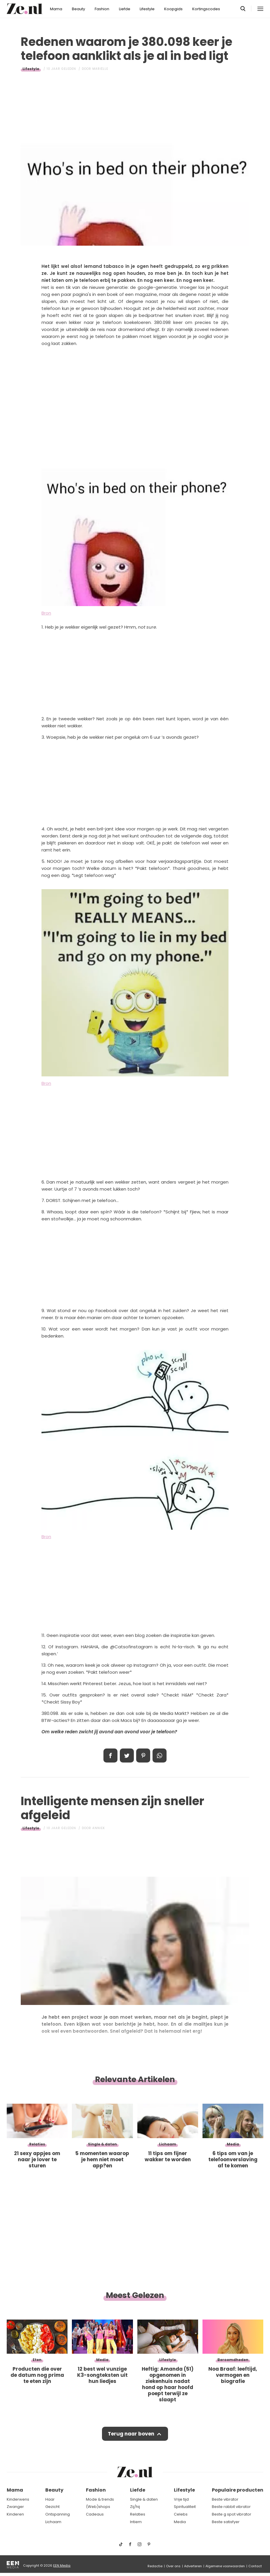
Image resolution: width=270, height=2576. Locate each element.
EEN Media (61, 2565)
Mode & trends (100, 2499)
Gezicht (52, 2506)
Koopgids (173, 9)
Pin (143, 1755)
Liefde (124, 9)
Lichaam (53, 2522)
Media (180, 2522)
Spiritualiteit (185, 2506)
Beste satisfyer (226, 2522)
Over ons (173, 2566)
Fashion (102, 9)
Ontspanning (57, 2514)
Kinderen (15, 2514)
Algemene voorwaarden (225, 2566)
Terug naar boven (131, 2433)
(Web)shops (98, 2506)
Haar (50, 2499)
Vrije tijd (181, 2499)
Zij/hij (135, 2506)
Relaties (137, 2514)
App (160, 1755)
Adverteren (193, 2566)
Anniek (98, 1828)
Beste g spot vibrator (231, 2514)
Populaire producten (237, 2490)
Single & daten (144, 2499)
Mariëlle (100, 69)
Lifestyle (147, 9)
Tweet (127, 1755)
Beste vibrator (225, 2499)
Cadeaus (95, 2514)
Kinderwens (18, 2499)
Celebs (181, 2514)
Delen (110, 1755)
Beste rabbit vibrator (231, 2506)
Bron (46, 613)
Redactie (155, 2566)
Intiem (136, 2522)
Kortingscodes (206, 9)
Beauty (78, 9)
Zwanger (15, 2506)
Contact (255, 2566)
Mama (56, 9)
